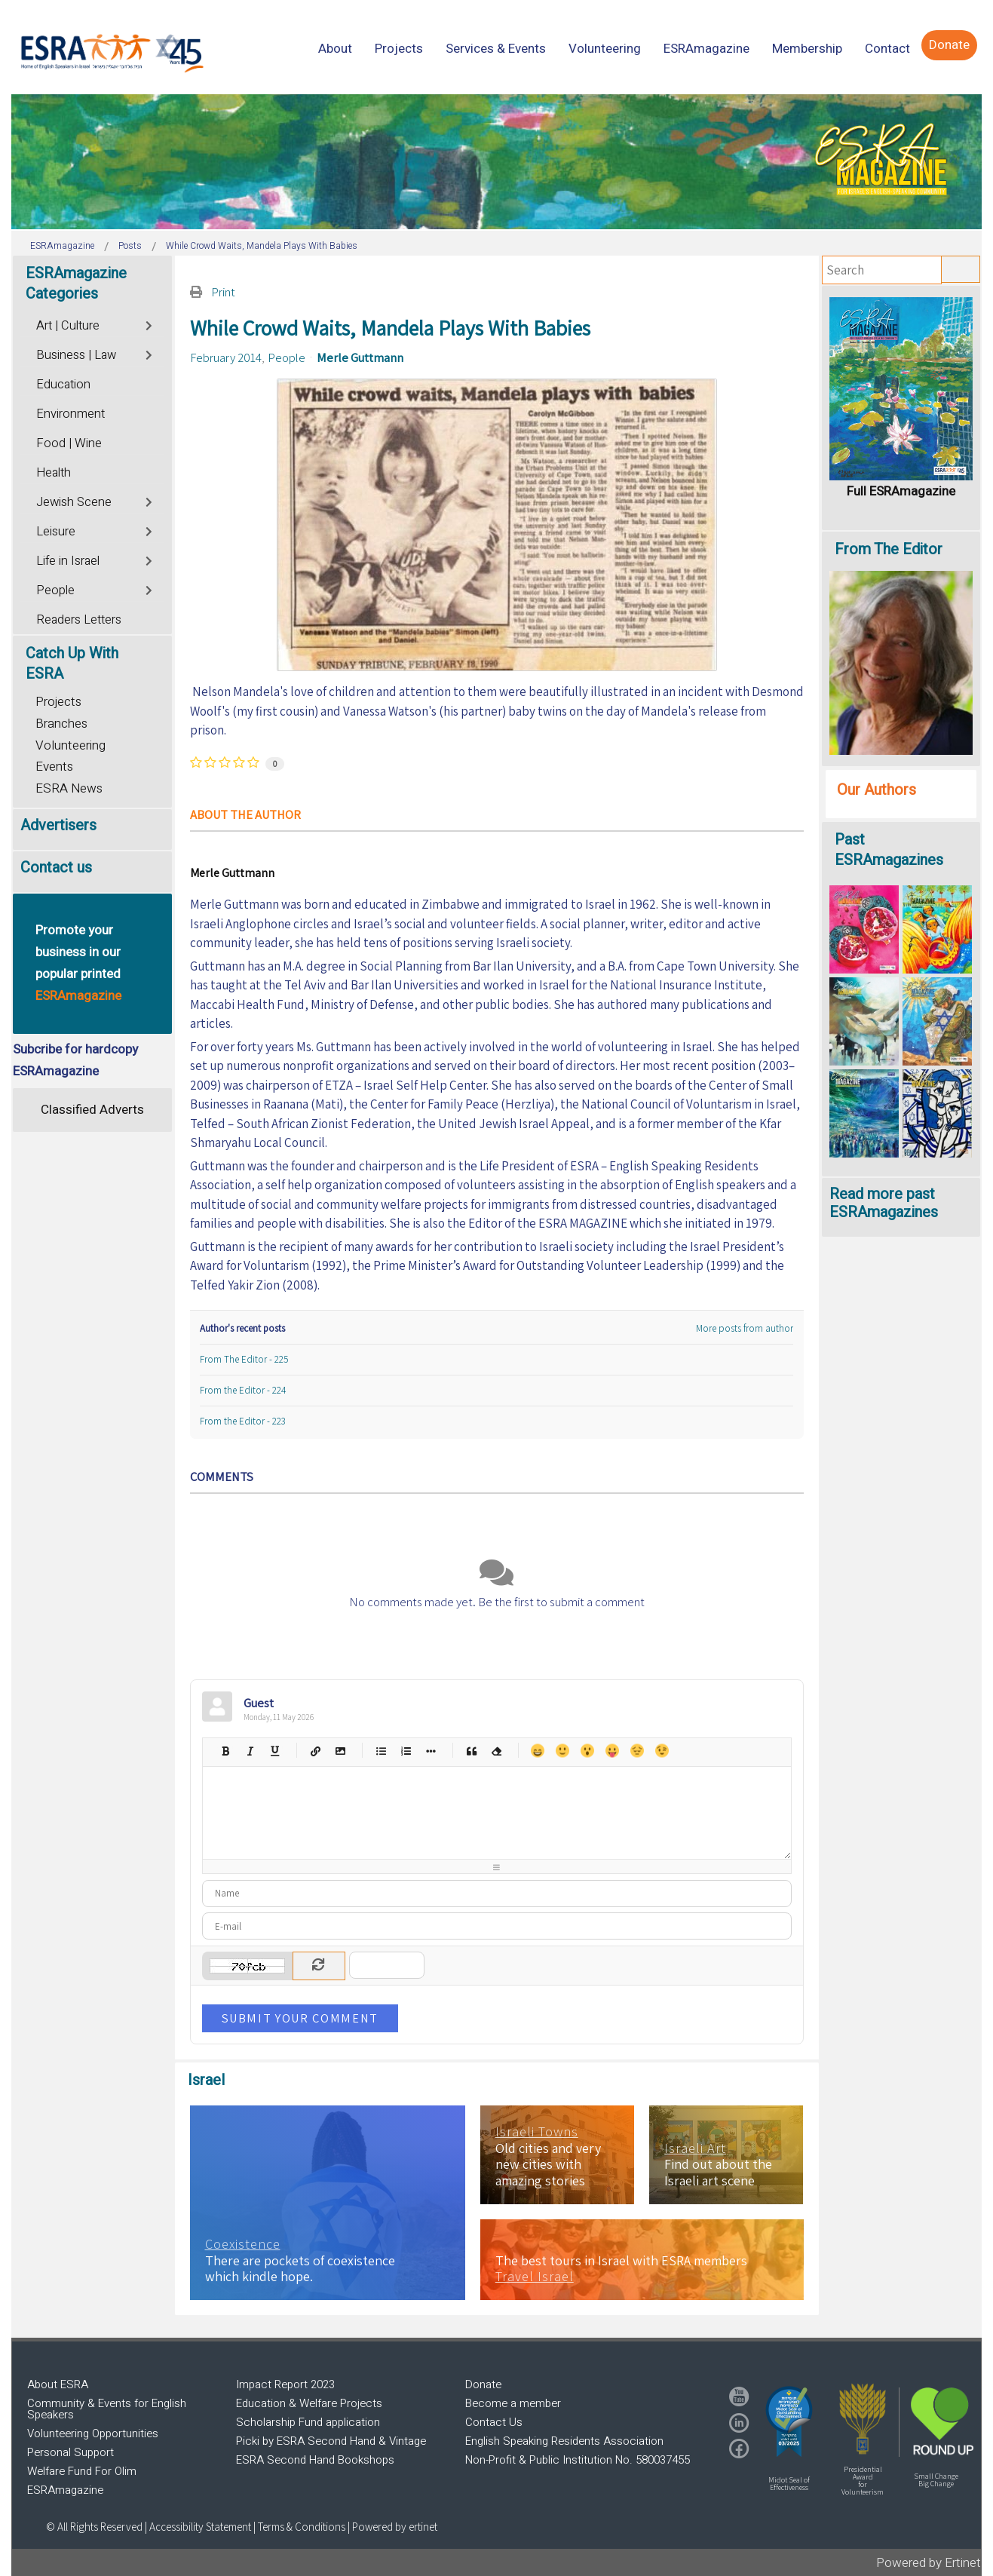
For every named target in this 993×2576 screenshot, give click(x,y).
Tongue (612, 1751)
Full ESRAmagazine (901, 491)
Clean (496, 1751)
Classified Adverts (92, 1109)
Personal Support (70, 2452)
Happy (537, 1751)
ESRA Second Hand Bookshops (315, 2460)
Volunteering (70, 745)
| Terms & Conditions (299, 2526)
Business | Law (76, 355)
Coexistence (242, 2244)
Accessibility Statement (201, 2526)
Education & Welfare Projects (309, 2403)
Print (223, 292)
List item (431, 1751)
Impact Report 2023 (285, 2384)
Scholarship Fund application (308, 2422)
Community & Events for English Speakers (106, 2409)
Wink (662, 1751)
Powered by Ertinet (928, 2562)
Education (63, 385)
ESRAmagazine (65, 2490)
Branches (61, 723)
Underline (275, 1751)
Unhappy (637, 1751)
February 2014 (226, 357)
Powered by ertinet (394, 2526)
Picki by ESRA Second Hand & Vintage (331, 2441)
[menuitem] (335, 48)
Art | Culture (68, 326)
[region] (496, 161)
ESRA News (69, 788)
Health (53, 473)
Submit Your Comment (300, 2018)
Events (54, 766)
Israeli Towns (536, 2132)
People (286, 357)
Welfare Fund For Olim (81, 2471)
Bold (225, 1751)
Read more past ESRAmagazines (883, 1203)
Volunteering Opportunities (92, 2433)
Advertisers (58, 825)
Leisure (55, 532)
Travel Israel (534, 2276)
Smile (562, 1751)
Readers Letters (78, 620)
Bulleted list (381, 1751)
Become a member (513, 2403)
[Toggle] (150, 324)
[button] (789, 2421)
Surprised (587, 1751)
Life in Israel (68, 561)
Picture (340, 1751)
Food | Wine (69, 443)
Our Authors (876, 790)
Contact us (56, 868)
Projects (58, 701)
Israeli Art (695, 2148)
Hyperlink (315, 1751)
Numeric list (406, 1751)
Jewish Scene (74, 502)
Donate (483, 2384)
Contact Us (494, 2422)
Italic (250, 1751)
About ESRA (57, 2384)
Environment (70, 414)
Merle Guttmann (360, 357)
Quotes (472, 1751)
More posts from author (744, 1328)
